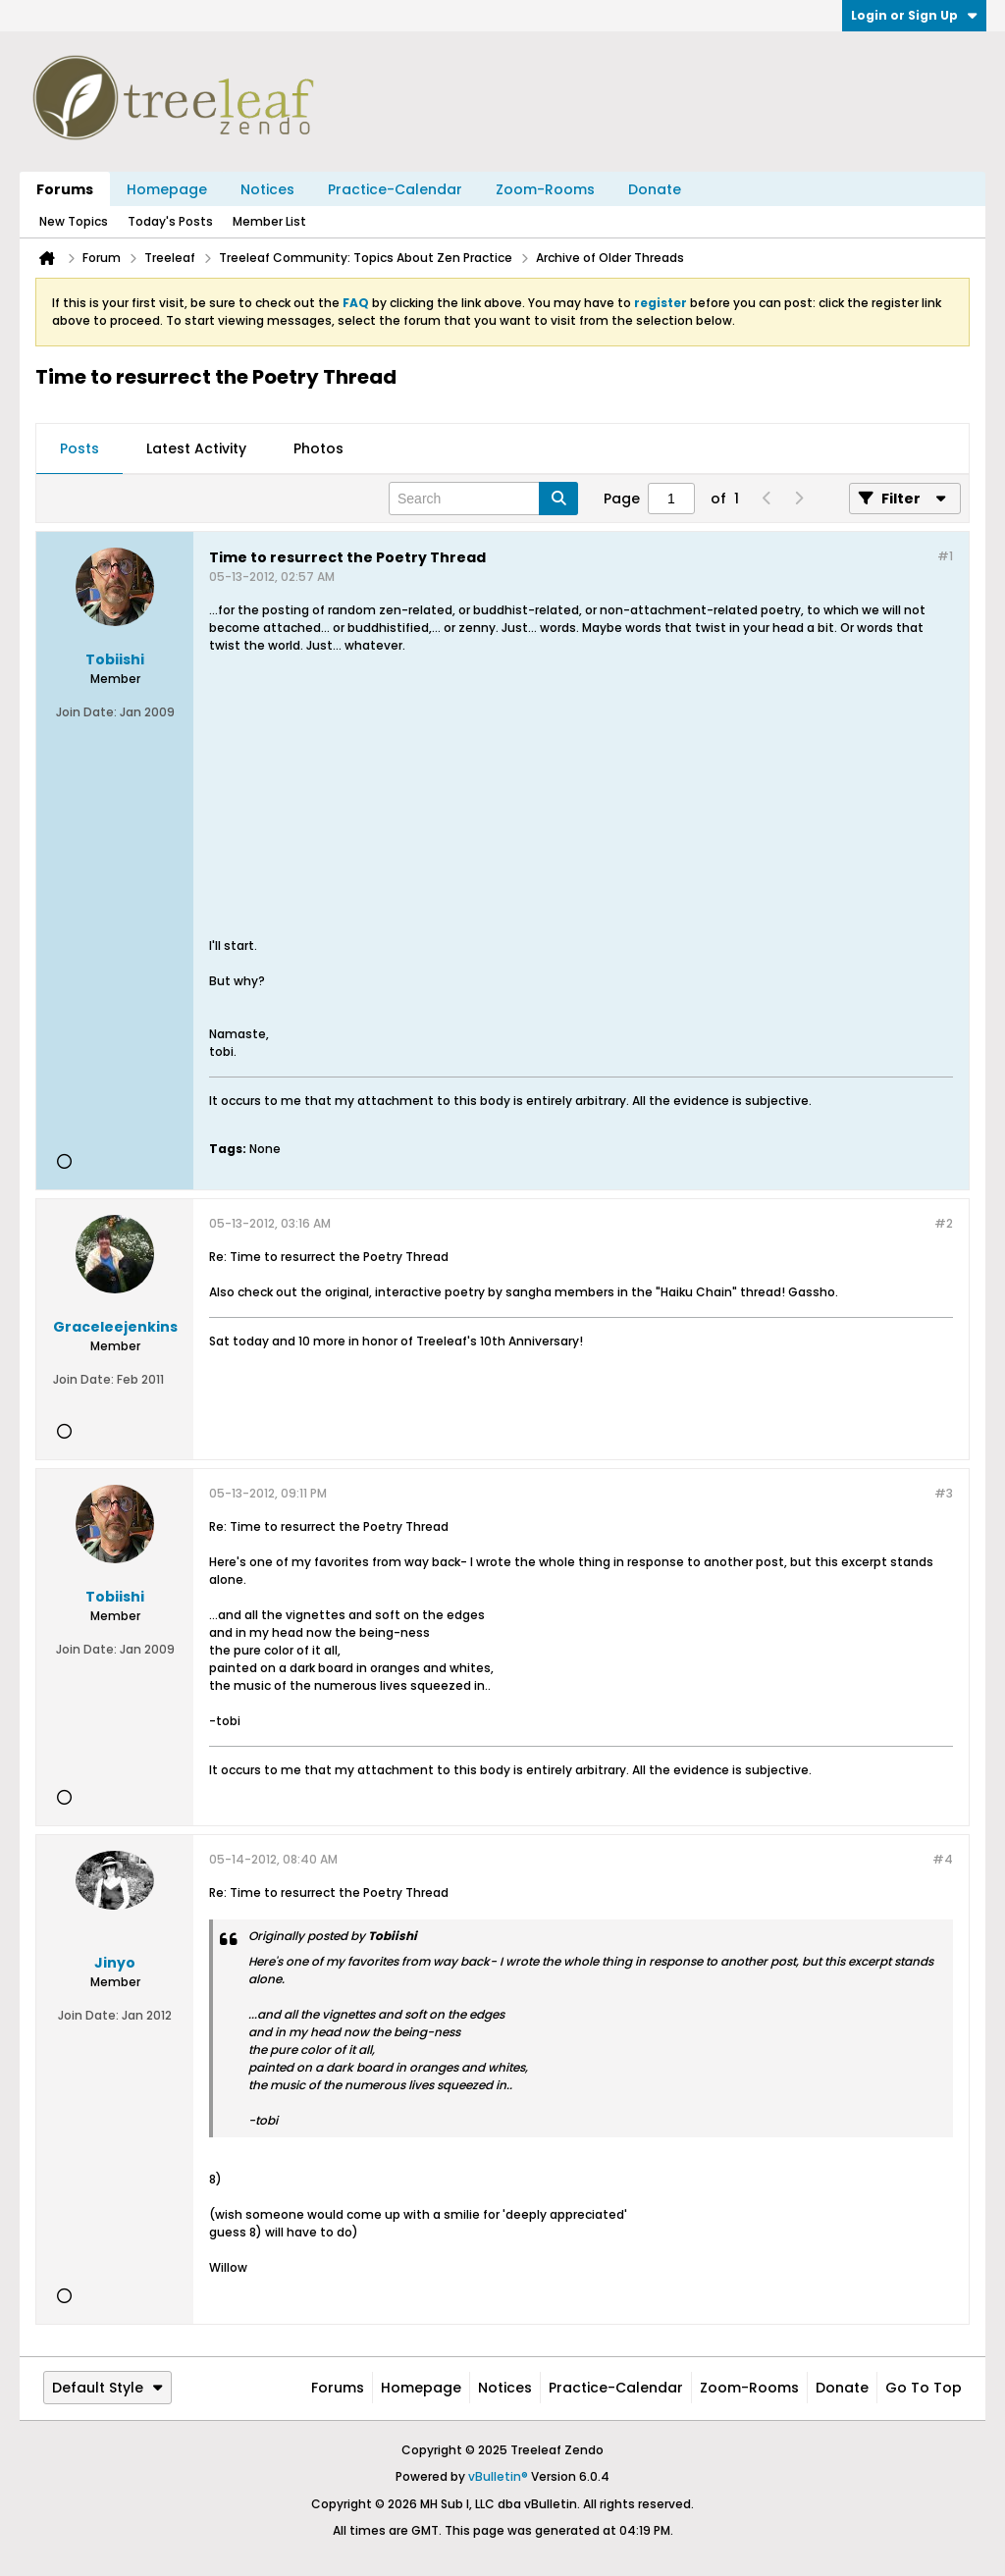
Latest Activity (196, 448)
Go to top (923, 2387)
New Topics (73, 221)
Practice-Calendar (395, 189)
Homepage (167, 189)
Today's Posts (170, 221)
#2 (943, 1223)
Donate (654, 189)
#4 (942, 1859)
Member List (269, 221)
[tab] (79, 449)
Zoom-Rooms (545, 189)
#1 (945, 556)
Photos (318, 448)
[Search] (483, 498)
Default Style (107, 2387)
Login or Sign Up (914, 15)
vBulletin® (498, 2476)
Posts (79, 448)
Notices (267, 189)
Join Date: (86, 712)
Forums (64, 189)
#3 (943, 1493)
